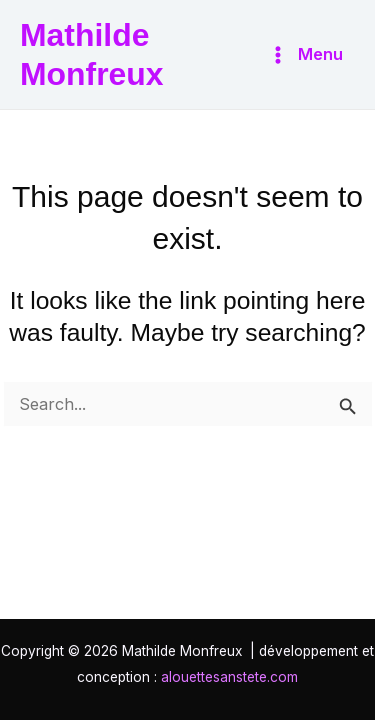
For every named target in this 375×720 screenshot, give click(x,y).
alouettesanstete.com (229, 677)
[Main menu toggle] (305, 54)
